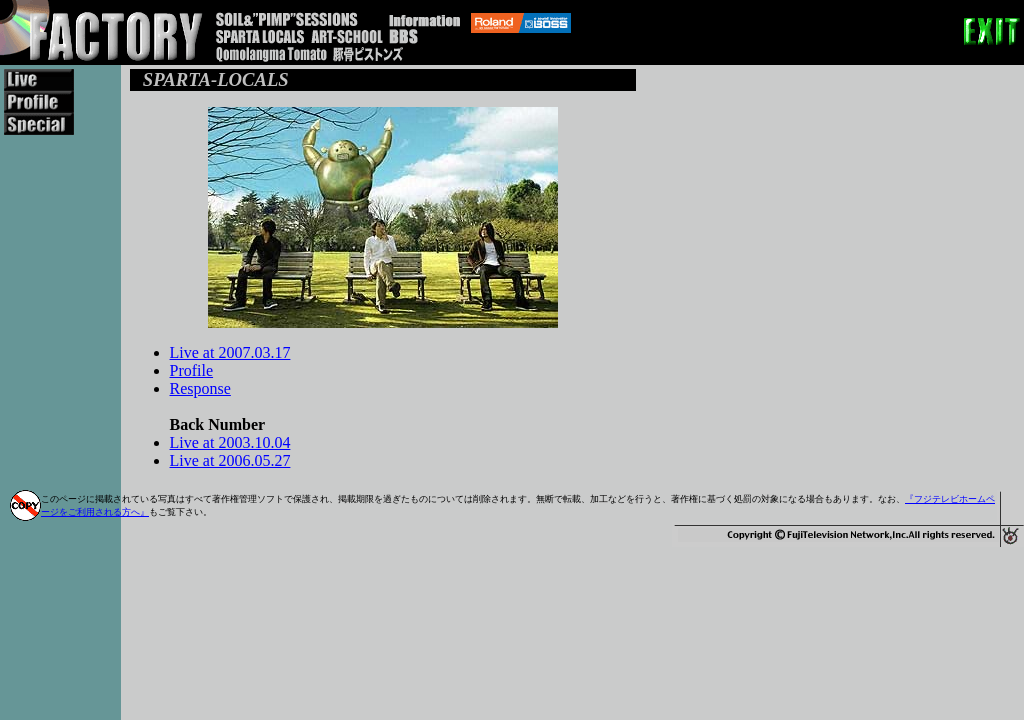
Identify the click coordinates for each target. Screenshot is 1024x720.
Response (200, 388)
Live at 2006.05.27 (230, 460)
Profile (192, 370)
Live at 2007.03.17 (230, 352)
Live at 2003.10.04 (230, 442)
